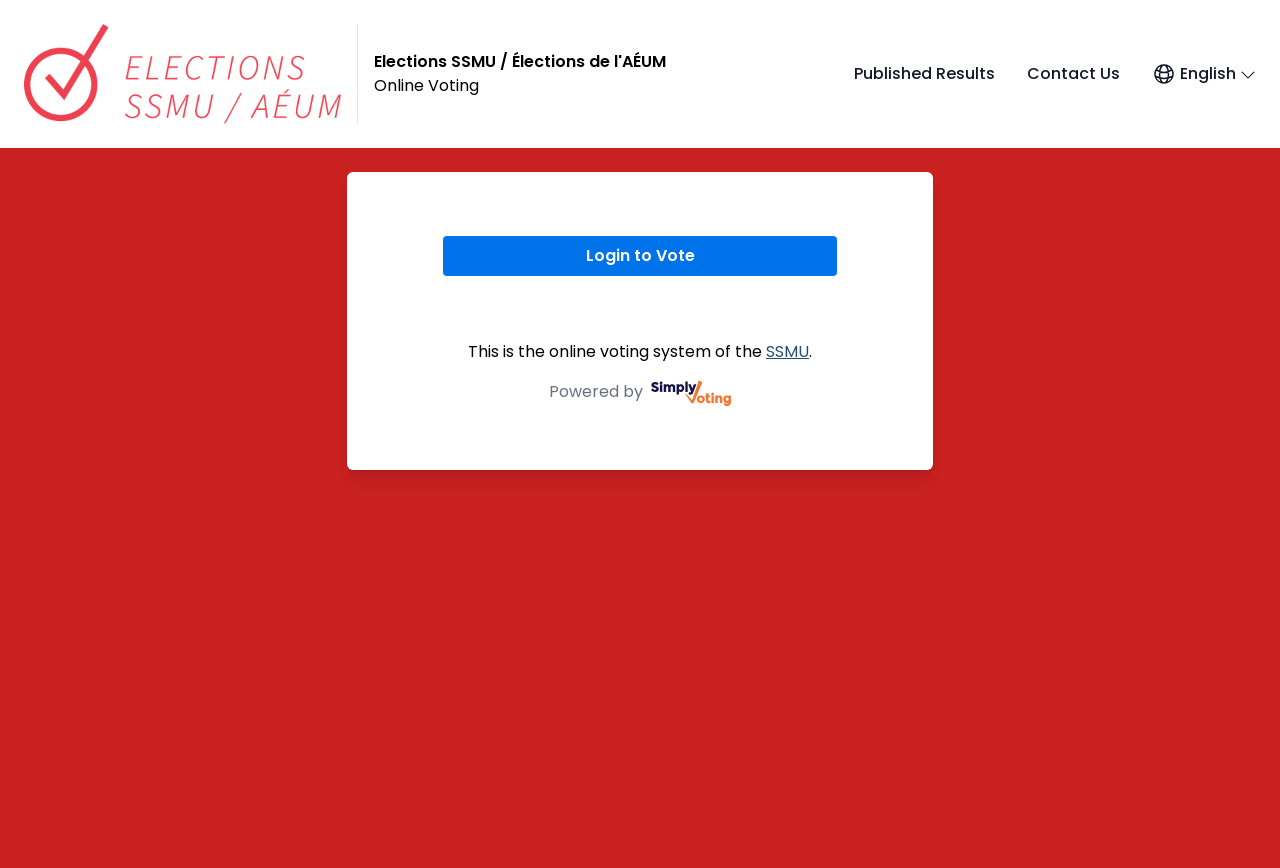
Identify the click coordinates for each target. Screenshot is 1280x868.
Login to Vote (640, 255)
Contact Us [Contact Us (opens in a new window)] (1073, 73)
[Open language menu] (1204, 74)
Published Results (924, 73)
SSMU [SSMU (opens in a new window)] (787, 351)
